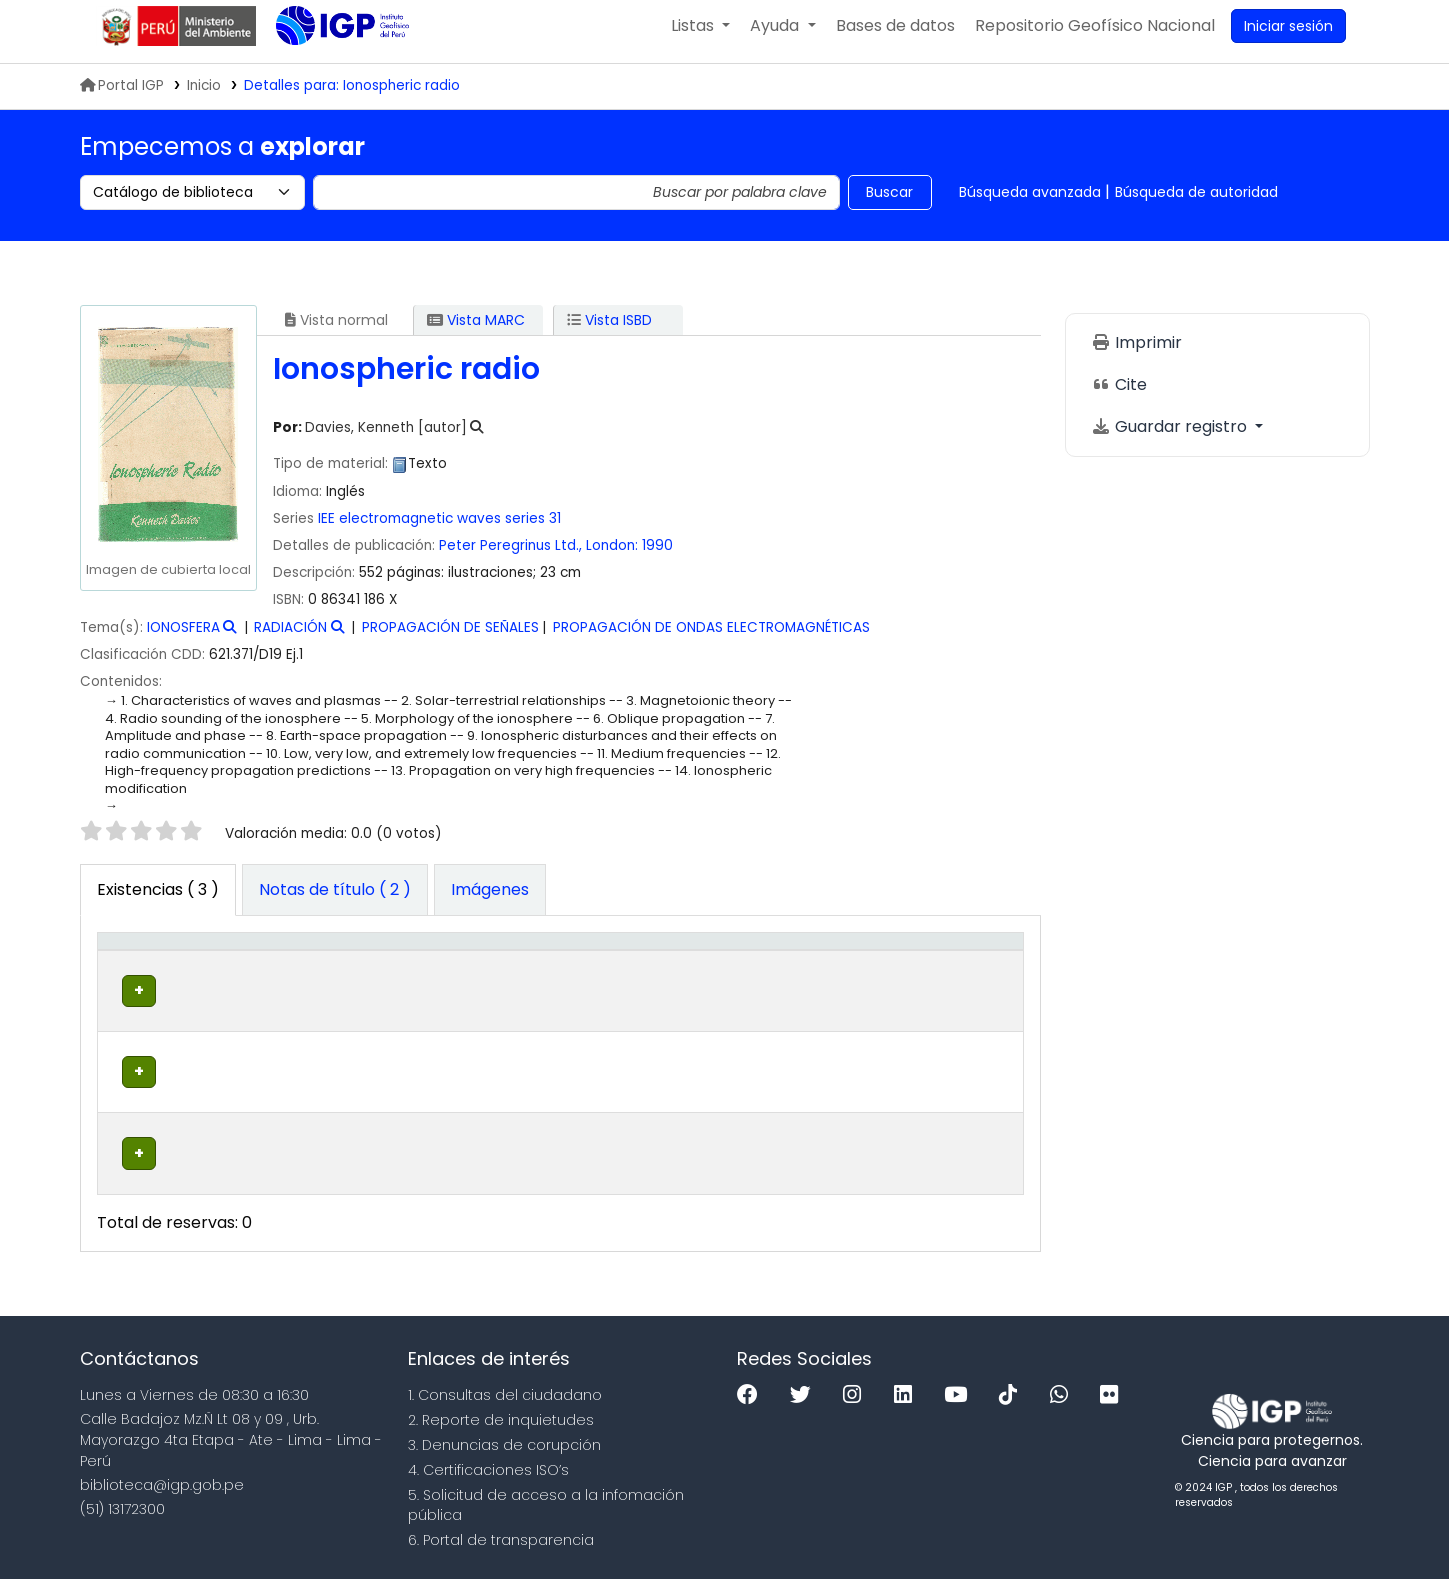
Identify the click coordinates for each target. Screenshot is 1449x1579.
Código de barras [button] (939, 974)
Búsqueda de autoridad (1196, 204)
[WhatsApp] (1064, 1387)
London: (612, 557)
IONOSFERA (183, 639)
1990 (657, 557)
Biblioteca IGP (326, 78)
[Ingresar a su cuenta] (1288, 38)
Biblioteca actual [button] (246, 974)
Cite (1119, 396)
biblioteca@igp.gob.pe (162, 1477)
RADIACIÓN (290, 639)
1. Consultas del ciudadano (505, 1387)
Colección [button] (385, 984)
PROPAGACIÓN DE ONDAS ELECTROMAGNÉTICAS (711, 639)
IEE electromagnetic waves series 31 (439, 530)
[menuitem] (1095, 38)
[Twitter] (805, 1387)
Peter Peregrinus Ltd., (510, 557)
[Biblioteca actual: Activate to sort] (269, 974)
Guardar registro (1171, 438)
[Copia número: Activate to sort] (738, 974)
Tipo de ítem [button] (134, 974)
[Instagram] (857, 1387)
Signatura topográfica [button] (539, 974)
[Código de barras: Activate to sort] (958, 974)
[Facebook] (752, 1387)
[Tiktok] (1013, 1387)
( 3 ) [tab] (158, 901)
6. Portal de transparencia (501, 1532)
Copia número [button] (718, 974)
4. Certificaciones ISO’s (488, 1461)
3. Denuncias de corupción (504, 1437)
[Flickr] (1114, 1387)
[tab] (335, 902)
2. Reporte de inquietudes (501, 1412)
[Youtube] (960, 1387)
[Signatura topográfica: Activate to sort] (581, 974)
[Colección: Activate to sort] (410, 974)
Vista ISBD (609, 332)
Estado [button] (834, 984)
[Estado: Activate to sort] (846, 974)
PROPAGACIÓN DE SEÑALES (450, 639)
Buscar (889, 204)
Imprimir (1136, 354)
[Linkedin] (908, 1387)
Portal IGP (122, 97)
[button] (700, 38)
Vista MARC (476, 332)
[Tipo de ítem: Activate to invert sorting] (148, 974)
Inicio (204, 97)
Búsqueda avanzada (1030, 204)
